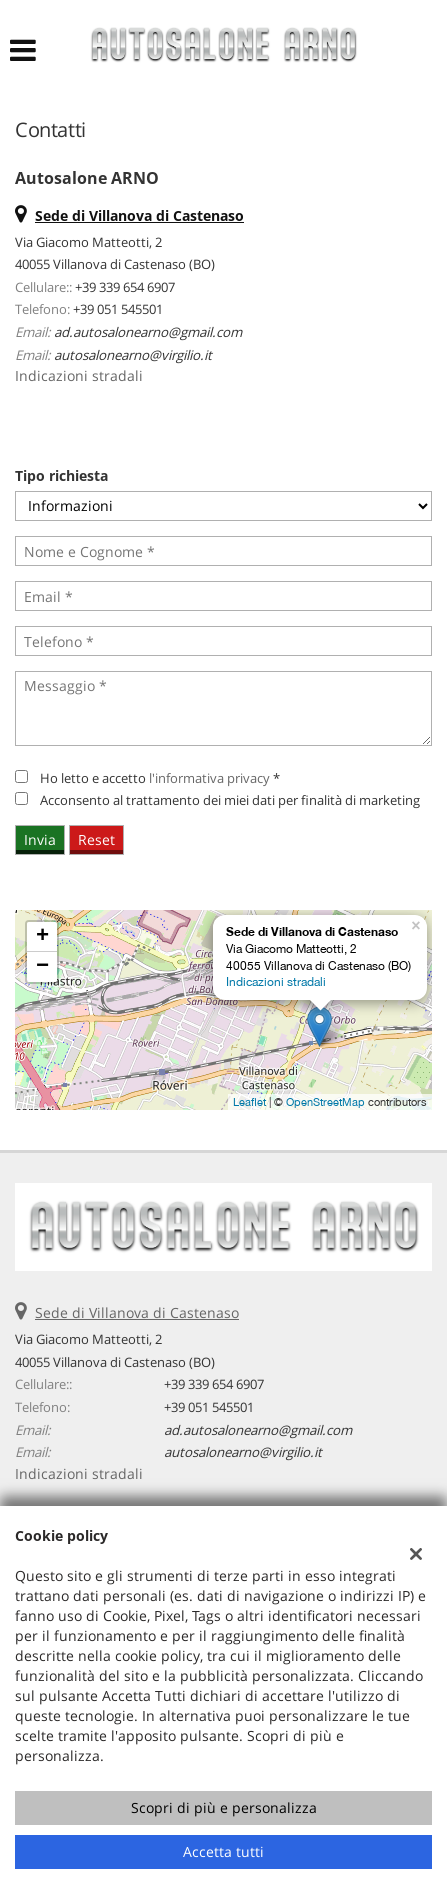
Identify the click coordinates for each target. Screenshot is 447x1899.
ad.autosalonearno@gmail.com (148, 332)
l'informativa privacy (209, 778)
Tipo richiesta (61, 475)
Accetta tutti (223, 1851)
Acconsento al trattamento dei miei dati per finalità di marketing (230, 800)
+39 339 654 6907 (125, 287)
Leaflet (249, 1102)
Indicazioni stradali (79, 375)
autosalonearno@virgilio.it (133, 355)
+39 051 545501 (118, 309)
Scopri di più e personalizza (224, 1807)
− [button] (42, 967)
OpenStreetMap (325, 1102)
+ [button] (42, 937)
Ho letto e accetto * (160, 778)
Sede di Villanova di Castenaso (137, 1312)
